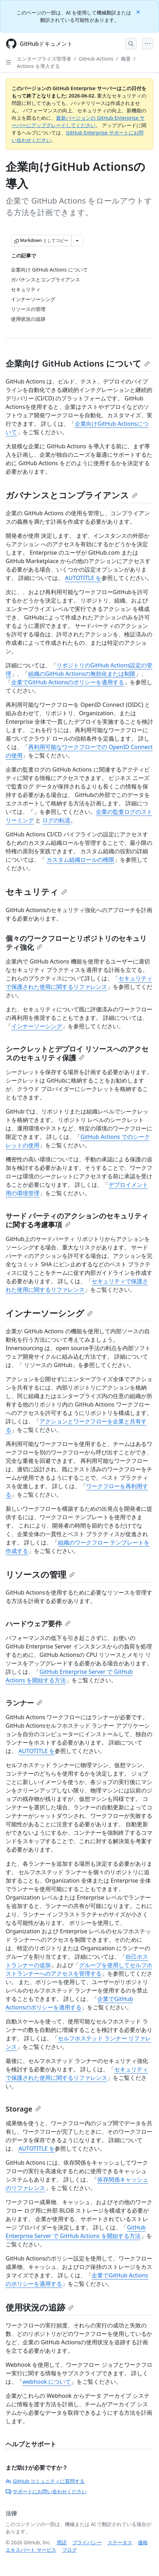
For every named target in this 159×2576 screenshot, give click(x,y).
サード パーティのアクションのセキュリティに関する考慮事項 (77, 1220)
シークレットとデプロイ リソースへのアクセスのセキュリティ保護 (77, 1053)
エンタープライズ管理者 (44, 58)
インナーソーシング (36, 1026)
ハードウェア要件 (38, 1623)
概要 (126, 58)
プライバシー (87, 2542)
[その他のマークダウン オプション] (77, 240)
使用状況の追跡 (40, 2307)
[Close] (139, 11)
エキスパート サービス (31, 2549)
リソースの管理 (40, 1574)
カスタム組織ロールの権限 (80, 859)
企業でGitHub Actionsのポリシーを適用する (67, 682)
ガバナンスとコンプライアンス (71, 495)
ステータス (120, 2542)
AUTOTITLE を (83, 578)
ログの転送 (56, 820)
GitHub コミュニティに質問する (45, 2481)
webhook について (47, 2381)
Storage (23, 2109)
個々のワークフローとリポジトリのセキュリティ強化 (76, 943)
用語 (62, 2542)
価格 (143, 2542)
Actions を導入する (38, 66)
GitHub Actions (96, 58)
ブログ (69, 2549)
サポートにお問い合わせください (46, 2491)
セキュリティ (36, 891)
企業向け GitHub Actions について (78, 363)
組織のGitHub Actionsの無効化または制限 (81, 674)
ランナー (24, 1703)
